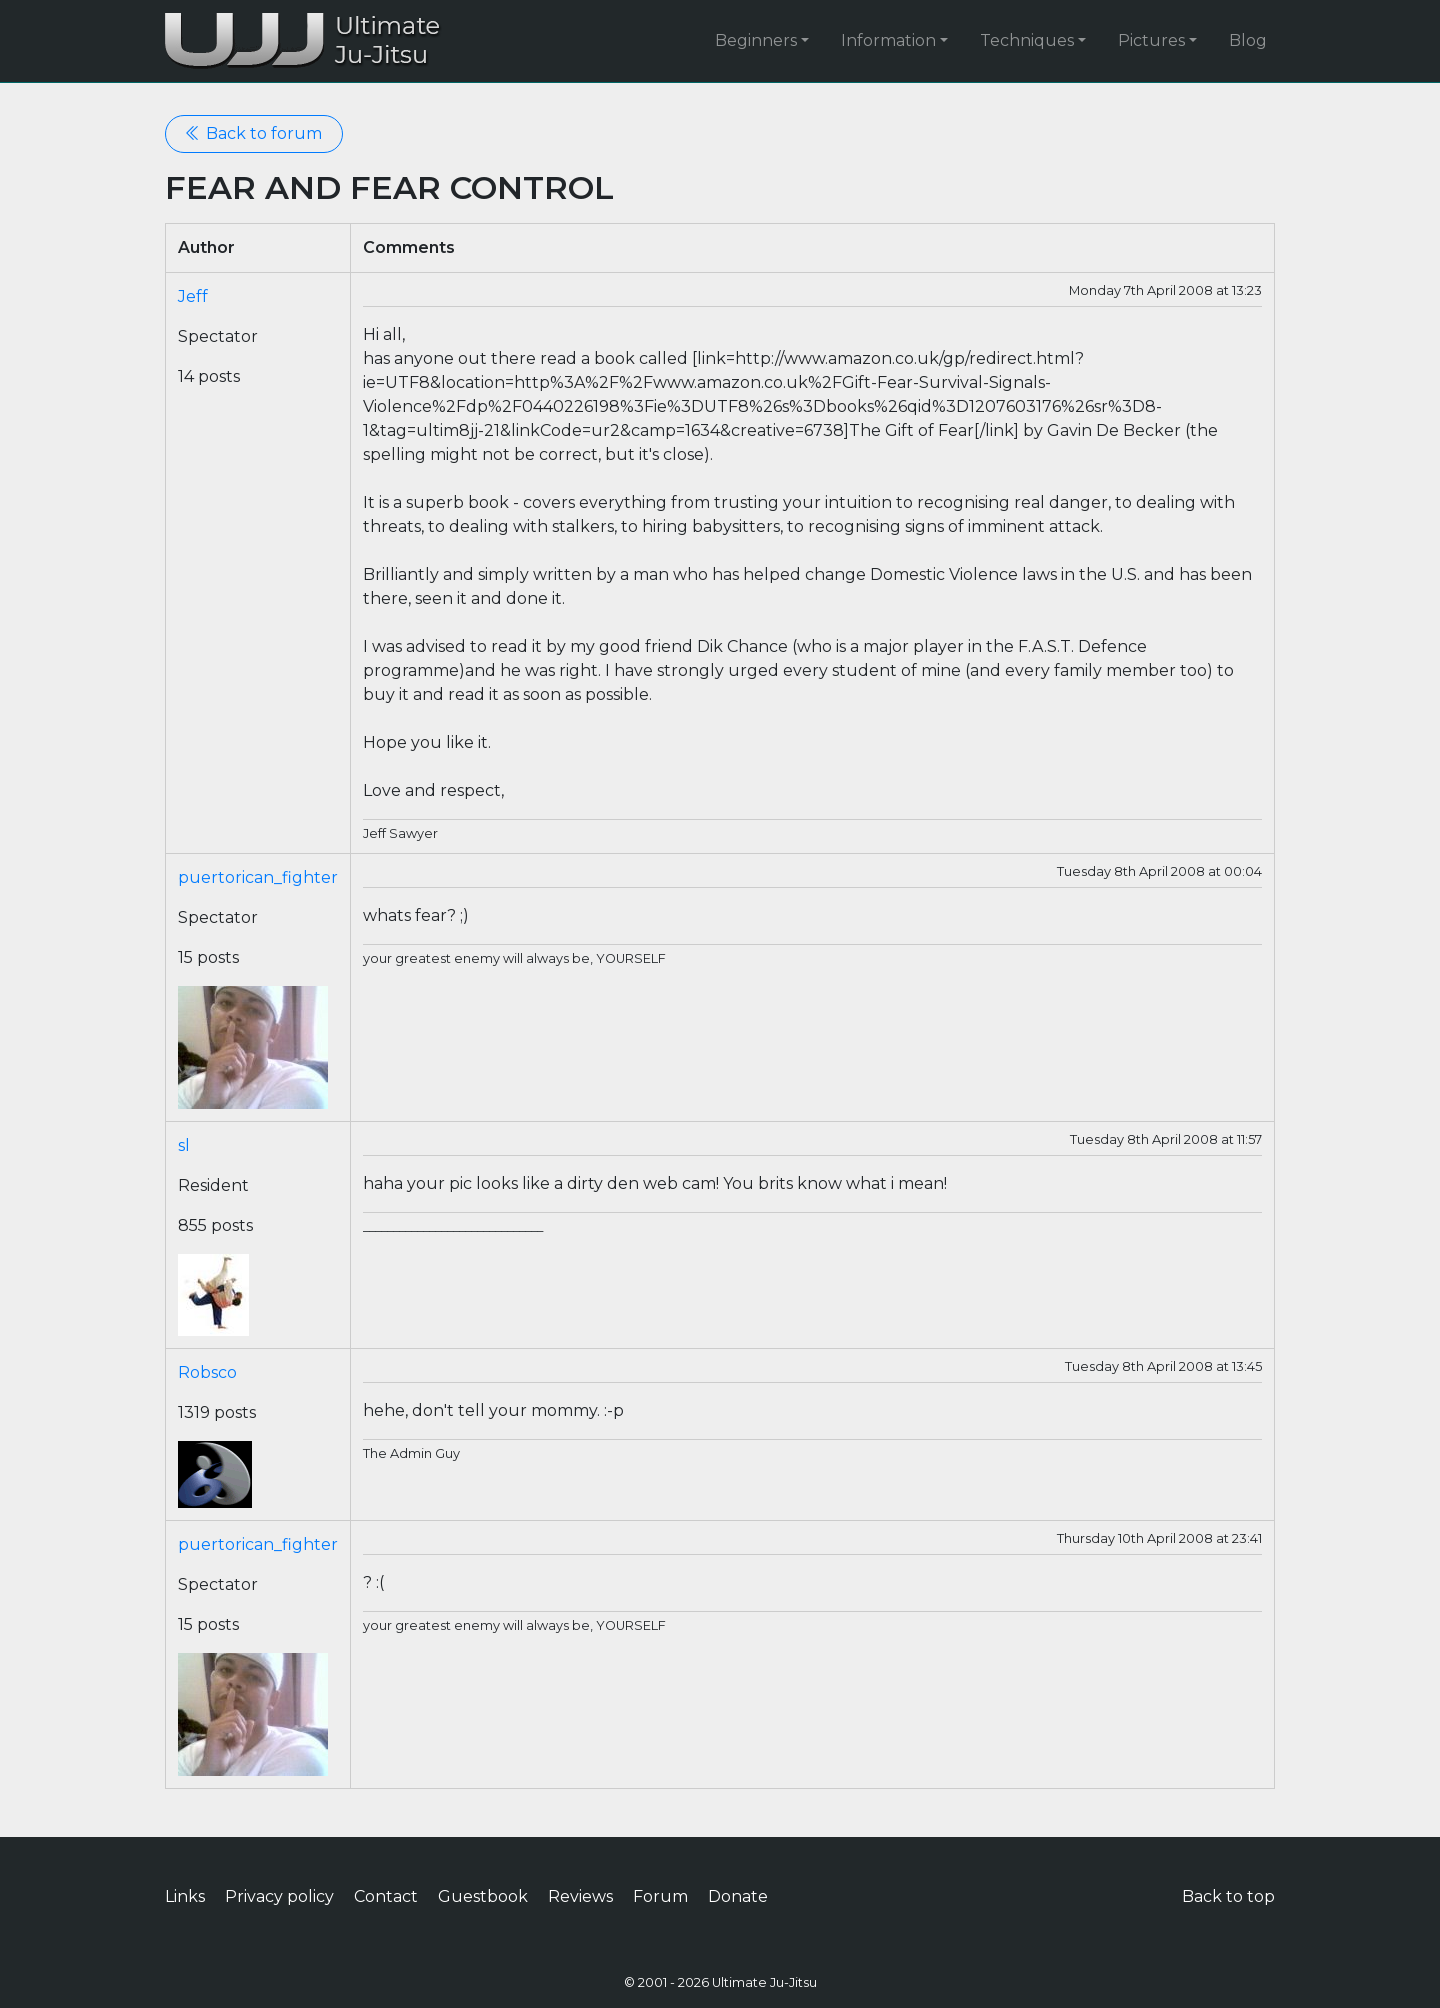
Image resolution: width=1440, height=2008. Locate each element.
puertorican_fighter (258, 877)
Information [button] (888, 40)
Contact (386, 1896)
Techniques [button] (1027, 40)
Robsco (207, 1372)
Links (185, 1896)
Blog (1248, 40)
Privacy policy (279, 1896)
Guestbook (483, 1896)
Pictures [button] (1151, 40)
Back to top (1228, 1896)
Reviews (580, 1896)
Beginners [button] (756, 40)
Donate (738, 1896)
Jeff (193, 296)
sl (184, 1145)
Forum (660, 1896)
